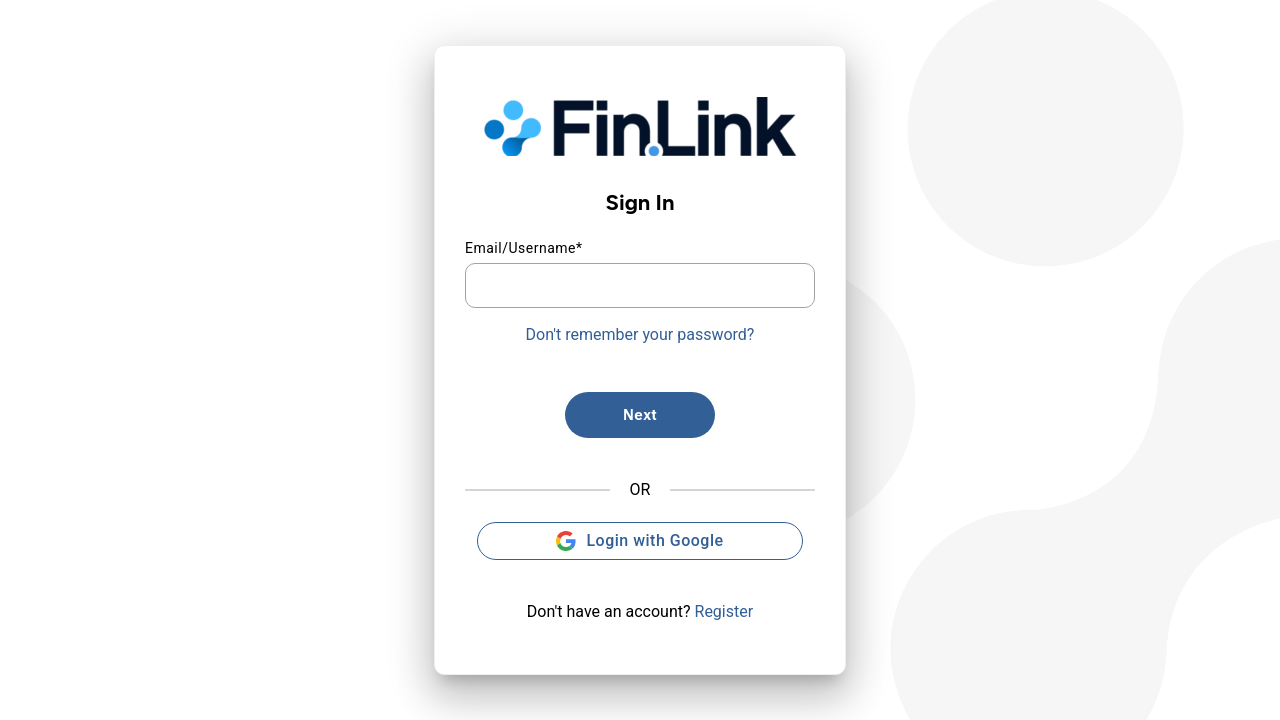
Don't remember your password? (640, 334)
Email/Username (524, 248)
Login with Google (639, 541)
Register (724, 611)
